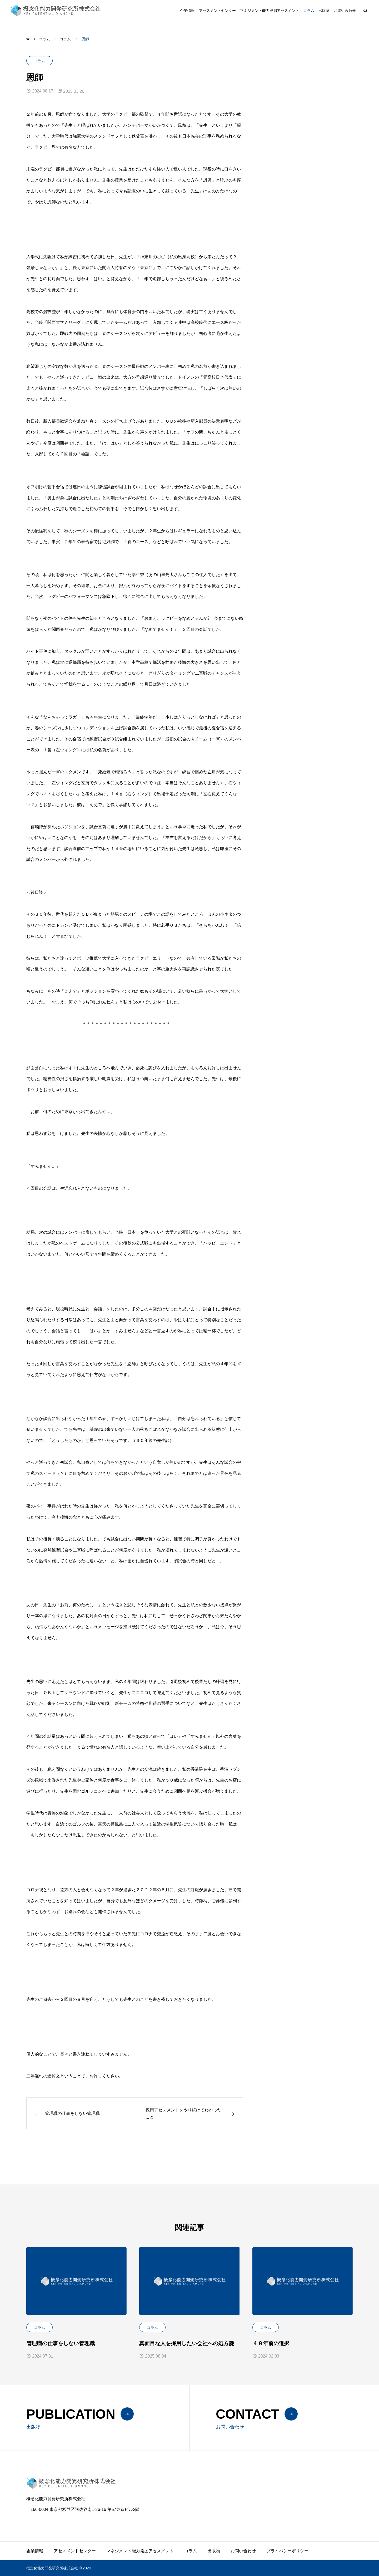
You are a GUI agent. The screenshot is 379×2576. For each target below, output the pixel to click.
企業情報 (187, 10)
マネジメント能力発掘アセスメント (269, 10)
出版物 (324, 10)
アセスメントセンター (217, 10)
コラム (308, 10)
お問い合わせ (345, 10)
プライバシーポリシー (287, 2551)
